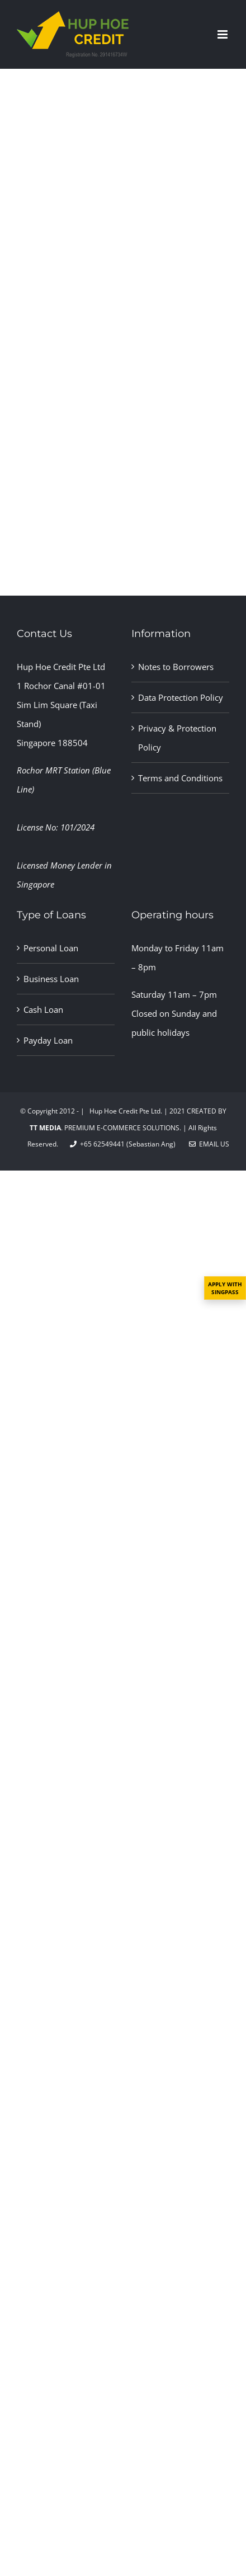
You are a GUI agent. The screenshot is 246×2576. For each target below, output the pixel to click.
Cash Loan (43, 1009)
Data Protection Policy (180, 697)
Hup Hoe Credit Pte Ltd (61, 666)
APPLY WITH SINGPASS (225, 1288)
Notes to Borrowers (176, 666)
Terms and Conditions (180, 778)
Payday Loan (48, 1040)
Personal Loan (50, 948)
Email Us (209, 1144)
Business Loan (51, 978)
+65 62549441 (97, 1144)
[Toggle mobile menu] (223, 34)
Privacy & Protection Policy (177, 738)
